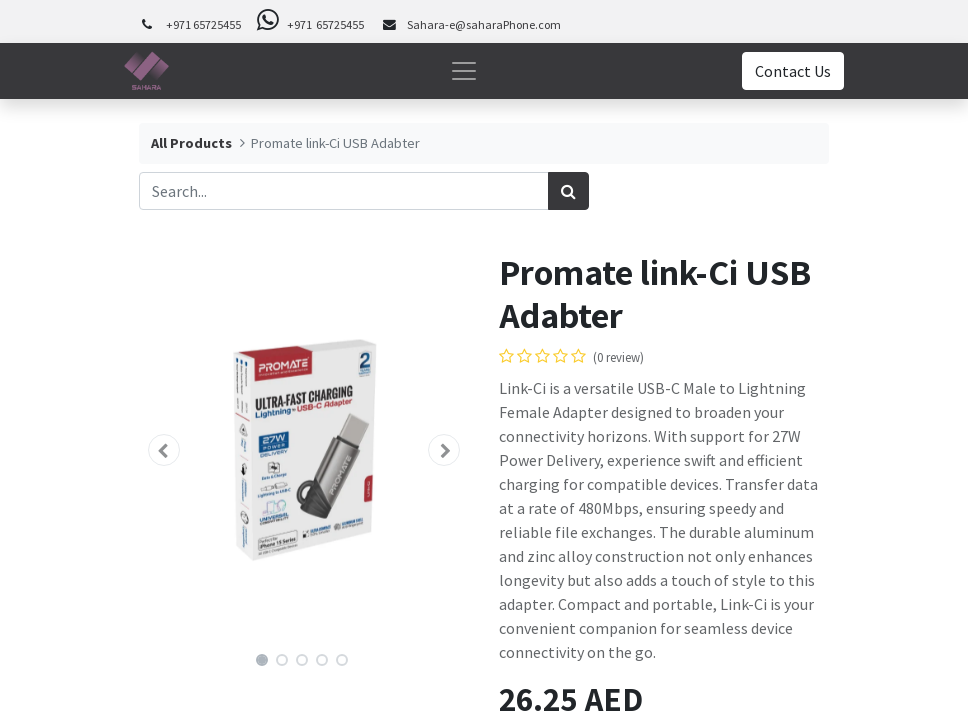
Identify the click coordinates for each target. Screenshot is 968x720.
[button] (164, 450)
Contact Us (793, 71)
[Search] (568, 191)
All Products (191, 143)
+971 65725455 (203, 24)
